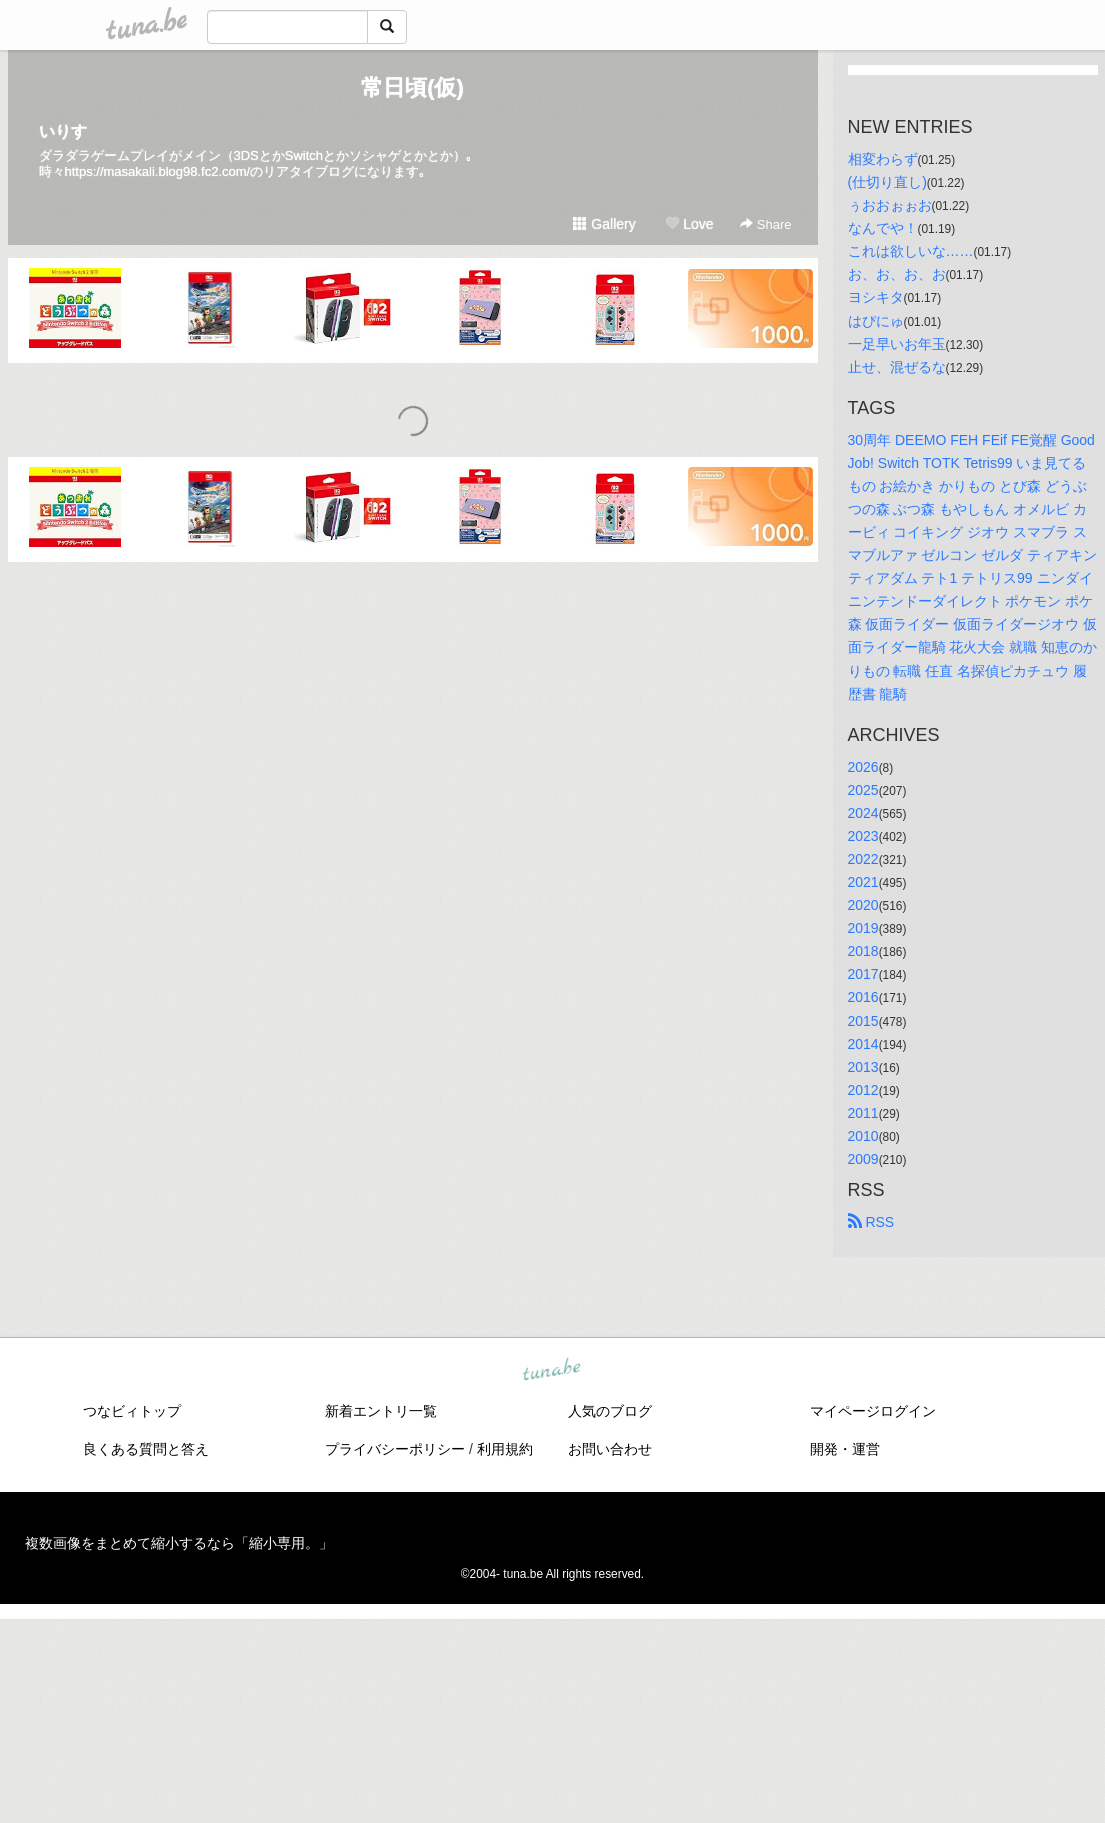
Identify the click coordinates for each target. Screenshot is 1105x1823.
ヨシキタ (876, 297)
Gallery (604, 224)
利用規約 (505, 1449)
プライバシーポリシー (395, 1449)
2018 (863, 951)
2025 (863, 790)
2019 (863, 928)
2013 (863, 1067)
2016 (863, 997)
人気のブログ (610, 1411)
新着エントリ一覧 (381, 1411)
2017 (863, 974)
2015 (863, 1021)
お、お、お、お (897, 274)
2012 (863, 1090)
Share (765, 224)
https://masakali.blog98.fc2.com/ (158, 171)
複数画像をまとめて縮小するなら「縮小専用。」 (179, 1543)
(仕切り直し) (887, 182)
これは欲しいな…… (911, 251)
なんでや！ (883, 228)
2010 (863, 1136)
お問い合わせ (610, 1449)
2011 (863, 1113)
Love (689, 224)
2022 (863, 859)
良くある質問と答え (146, 1449)
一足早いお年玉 (897, 344)
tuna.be (552, 1371)
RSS (871, 1222)
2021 (863, 882)
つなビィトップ (132, 1411)
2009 (863, 1159)
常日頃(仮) (412, 87)
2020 (863, 905)
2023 (863, 836)
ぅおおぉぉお (890, 205)
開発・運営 (845, 1449)
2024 (863, 813)
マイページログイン (873, 1411)
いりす (63, 131)
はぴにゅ (876, 321)
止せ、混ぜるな (897, 367)
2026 (863, 767)
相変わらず (883, 159)
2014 (863, 1044)
